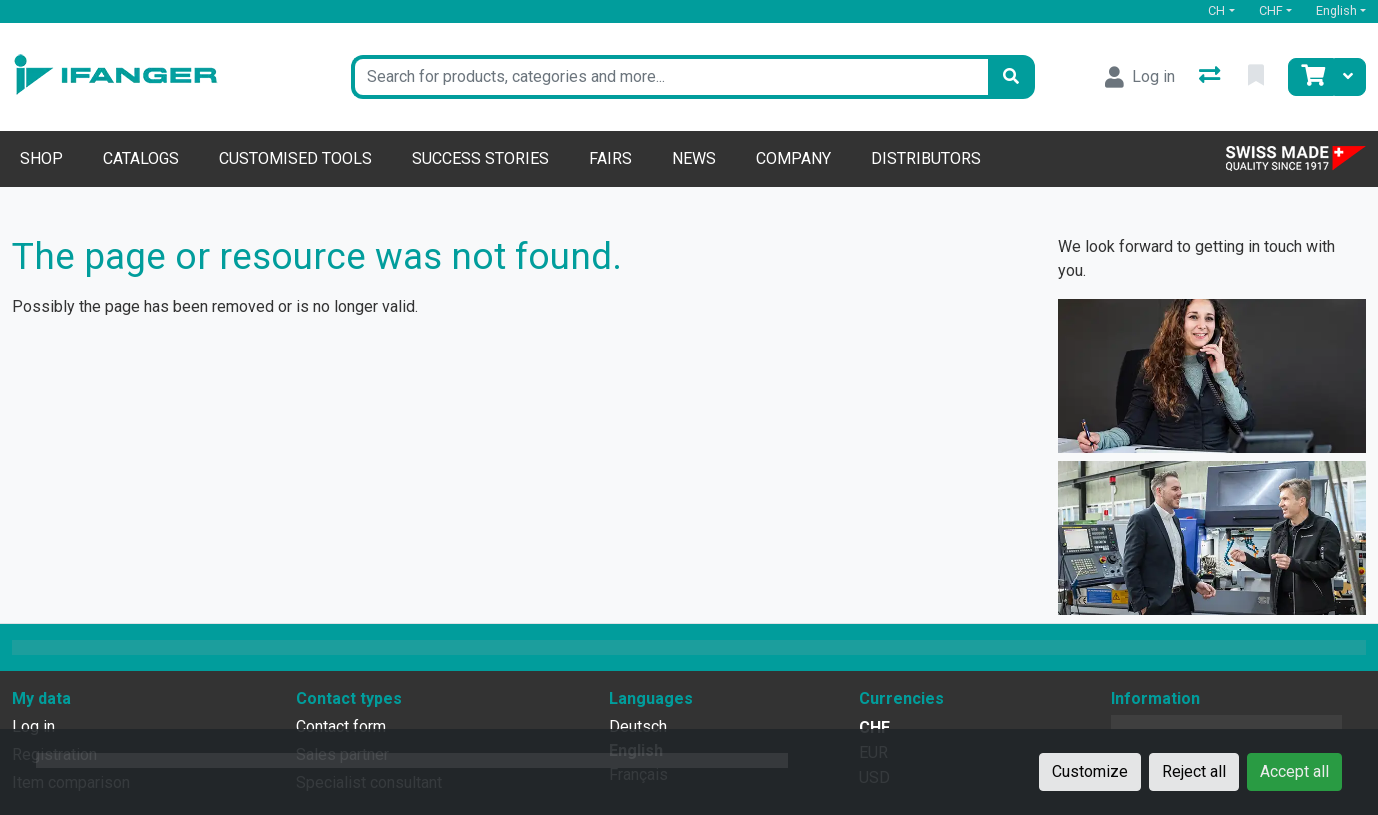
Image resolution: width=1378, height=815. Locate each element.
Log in (33, 726)
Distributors (926, 158)
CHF (1271, 10)
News (694, 158)
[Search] (1011, 77)
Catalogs (141, 158)
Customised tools (295, 158)
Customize (1090, 771)
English (1336, 10)
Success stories (480, 158)
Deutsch (638, 726)
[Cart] (1311, 77)
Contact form (341, 726)
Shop (41, 158)
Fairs (610, 158)
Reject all (1194, 771)
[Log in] (1140, 77)
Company (793, 158)
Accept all (1294, 771)
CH (1216, 10)
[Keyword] (669, 77)
